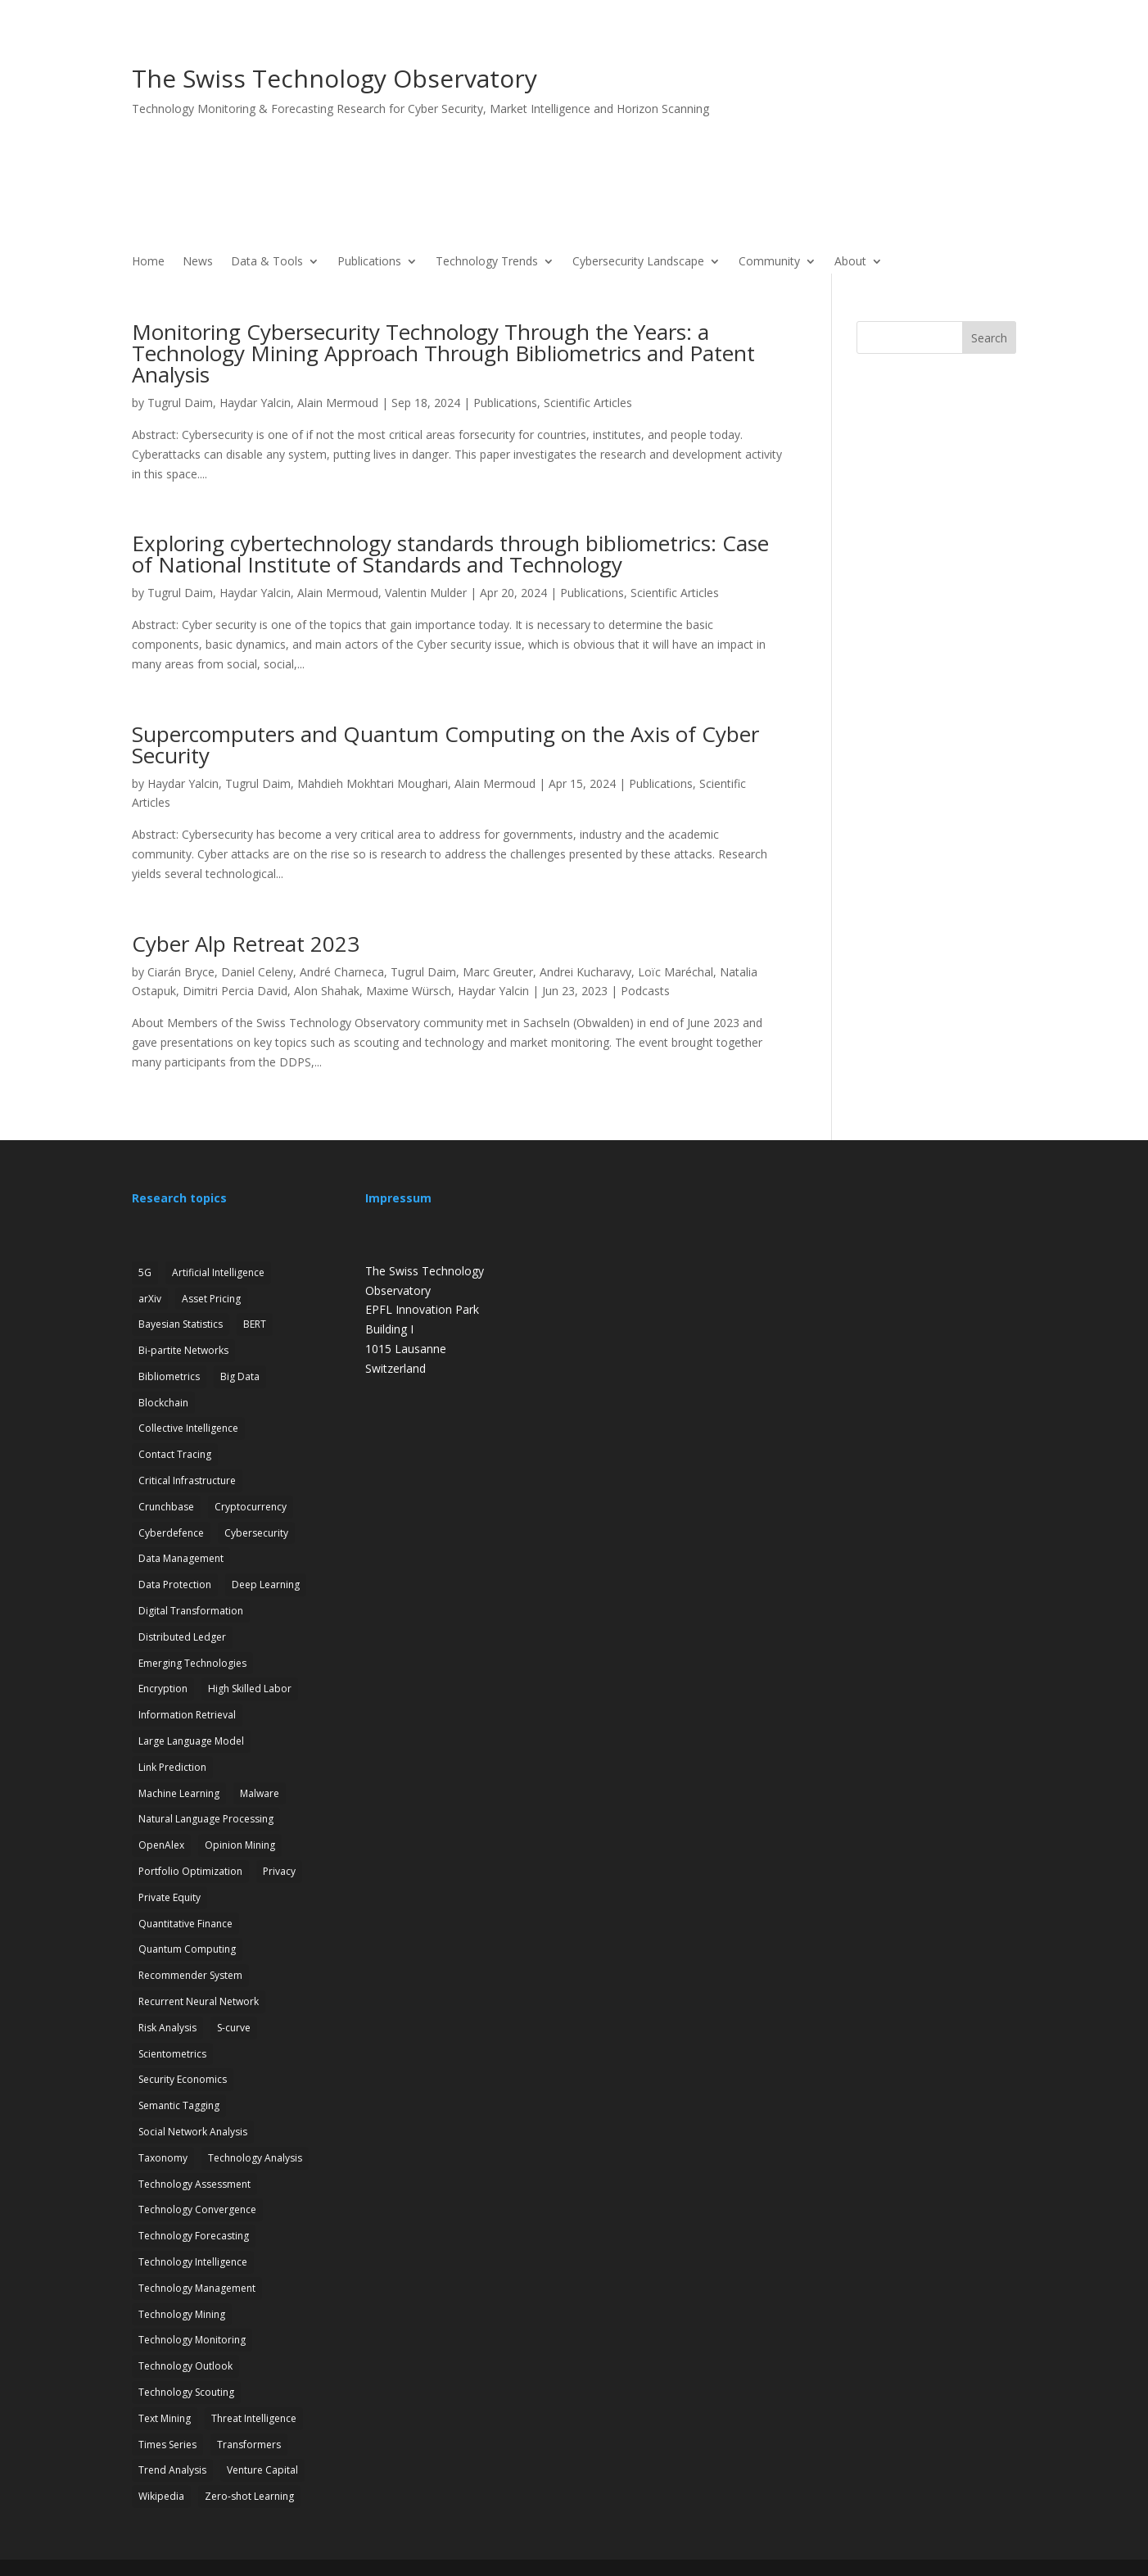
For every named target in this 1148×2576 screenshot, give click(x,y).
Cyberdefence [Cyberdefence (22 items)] (171, 1533)
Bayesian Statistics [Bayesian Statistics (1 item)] (180, 1324)
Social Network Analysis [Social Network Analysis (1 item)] (192, 2132)
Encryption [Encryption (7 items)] (163, 1688)
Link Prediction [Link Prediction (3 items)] (172, 1767)
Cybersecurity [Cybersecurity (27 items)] (256, 1533)
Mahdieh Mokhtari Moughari (372, 783)
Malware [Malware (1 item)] (259, 1793)
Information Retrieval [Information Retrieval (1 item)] (187, 1715)
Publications (369, 262)
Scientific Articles (588, 402)
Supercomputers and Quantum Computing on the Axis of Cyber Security (445, 744)
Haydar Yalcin (255, 402)
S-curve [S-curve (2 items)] (234, 2028)
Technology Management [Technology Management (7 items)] (196, 2288)
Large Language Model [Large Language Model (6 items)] (191, 1741)
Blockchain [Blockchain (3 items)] (163, 1403)
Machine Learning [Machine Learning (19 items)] (178, 1793)
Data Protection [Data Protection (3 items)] (174, 1584)
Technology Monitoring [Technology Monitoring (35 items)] (192, 2340)
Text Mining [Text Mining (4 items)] (164, 2418)
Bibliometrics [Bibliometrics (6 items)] (169, 1376)
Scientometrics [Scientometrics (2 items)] (172, 2054)
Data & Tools (267, 262)
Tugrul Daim (180, 402)
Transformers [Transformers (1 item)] (249, 2445)
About (850, 262)
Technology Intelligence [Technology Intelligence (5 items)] (192, 2262)
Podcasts (645, 990)
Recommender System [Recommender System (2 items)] (190, 1975)
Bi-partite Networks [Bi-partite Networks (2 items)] (183, 1350)
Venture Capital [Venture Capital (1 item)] (262, 2470)
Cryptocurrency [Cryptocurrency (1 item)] (251, 1507)
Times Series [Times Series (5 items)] (167, 2445)
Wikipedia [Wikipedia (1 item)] (161, 2496)
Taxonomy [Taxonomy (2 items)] (163, 2158)
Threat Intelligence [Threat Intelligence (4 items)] (253, 2418)
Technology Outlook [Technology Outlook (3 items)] (185, 2366)
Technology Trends (487, 262)
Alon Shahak (326, 990)
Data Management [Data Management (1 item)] (181, 1558)
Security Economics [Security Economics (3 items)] (182, 2079)
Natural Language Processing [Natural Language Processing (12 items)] (205, 1819)
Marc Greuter (498, 972)
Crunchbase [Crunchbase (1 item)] (166, 1507)
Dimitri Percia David (235, 990)
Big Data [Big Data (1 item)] (240, 1376)
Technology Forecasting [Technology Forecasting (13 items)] (193, 2236)
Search (989, 338)
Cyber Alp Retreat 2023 (245, 943)
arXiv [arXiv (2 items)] (149, 1299)
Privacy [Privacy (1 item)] (279, 1871)
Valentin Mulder (426, 592)
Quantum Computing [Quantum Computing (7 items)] (187, 1949)
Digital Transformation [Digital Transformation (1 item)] (190, 1611)
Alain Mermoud (337, 402)
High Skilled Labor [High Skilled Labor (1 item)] (250, 1688)
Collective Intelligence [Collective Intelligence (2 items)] (188, 1428)
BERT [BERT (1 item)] (254, 1324)
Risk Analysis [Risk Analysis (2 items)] (167, 2028)
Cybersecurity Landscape (638, 262)
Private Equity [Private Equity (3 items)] (169, 1897)
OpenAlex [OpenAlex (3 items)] (161, 1845)
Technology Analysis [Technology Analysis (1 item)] (255, 2158)
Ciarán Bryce (181, 972)
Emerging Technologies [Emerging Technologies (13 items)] (192, 1663)
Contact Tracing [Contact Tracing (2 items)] (174, 1454)
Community (769, 262)
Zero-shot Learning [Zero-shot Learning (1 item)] (249, 2496)
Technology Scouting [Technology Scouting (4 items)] (186, 2392)
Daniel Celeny (257, 972)
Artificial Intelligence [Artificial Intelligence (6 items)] (218, 1272)
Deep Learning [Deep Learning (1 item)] (266, 1584)
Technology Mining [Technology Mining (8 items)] (181, 2314)
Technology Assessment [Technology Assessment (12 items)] (194, 2184)
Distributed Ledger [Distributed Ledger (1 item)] (182, 1637)
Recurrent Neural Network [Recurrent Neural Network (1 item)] (198, 2001)
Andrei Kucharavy (585, 972)
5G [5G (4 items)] (144, 1272)
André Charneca (342, 972)
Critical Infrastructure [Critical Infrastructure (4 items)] (187, 1480)
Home (148, 262)
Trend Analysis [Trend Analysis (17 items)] (172, 2470)
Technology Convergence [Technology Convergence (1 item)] (197, 2209)
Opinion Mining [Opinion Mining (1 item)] (240, 1845)
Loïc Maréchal (675, 972)
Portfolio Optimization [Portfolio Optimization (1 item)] (190, 1871)
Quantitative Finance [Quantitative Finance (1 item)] (185, 1924)
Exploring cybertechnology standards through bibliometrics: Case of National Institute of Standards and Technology (450, 553)
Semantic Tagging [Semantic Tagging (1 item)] (178, 2105)
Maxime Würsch (408, 990)
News (198, 262)
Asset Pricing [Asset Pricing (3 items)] (211, 1299)
